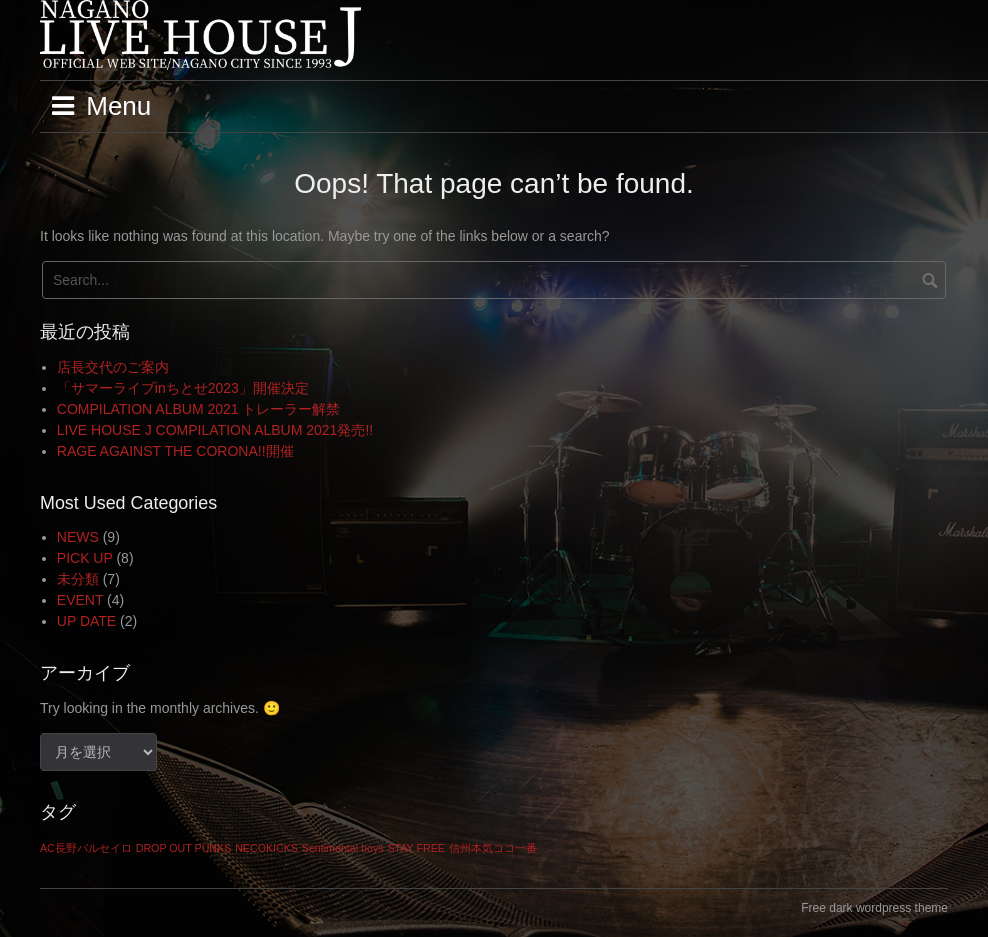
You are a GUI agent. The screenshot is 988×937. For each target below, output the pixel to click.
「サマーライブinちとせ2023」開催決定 (183, 388)
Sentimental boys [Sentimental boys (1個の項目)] (343, 848)
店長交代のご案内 (113, 367)
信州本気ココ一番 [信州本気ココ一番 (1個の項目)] (493, 848)
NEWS (78, 537)
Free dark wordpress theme (874, 908)
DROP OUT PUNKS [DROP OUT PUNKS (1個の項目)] (184, 848)
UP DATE (86, 621)
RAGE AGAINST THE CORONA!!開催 (175, 451)
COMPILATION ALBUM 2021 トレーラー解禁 (199, 409)
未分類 (78, 579)
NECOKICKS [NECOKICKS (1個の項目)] (266, 848)
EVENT (80, 600)
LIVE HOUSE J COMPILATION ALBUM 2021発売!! (215, 430)
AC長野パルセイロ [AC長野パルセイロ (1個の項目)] (86, 848)
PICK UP (85, 558)
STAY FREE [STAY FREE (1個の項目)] (415, 848)
